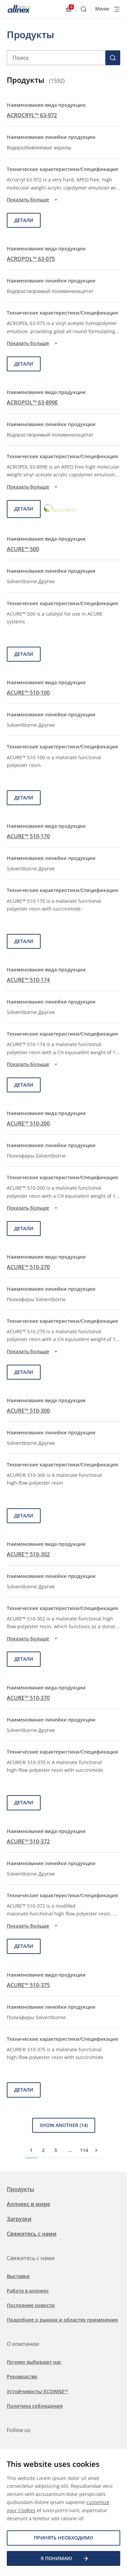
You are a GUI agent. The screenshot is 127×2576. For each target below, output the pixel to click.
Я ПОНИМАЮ (65, 2558)
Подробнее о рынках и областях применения (62, 2320)
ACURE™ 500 (23, 549)
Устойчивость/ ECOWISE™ (37, 2391)
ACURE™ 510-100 (28, 692)
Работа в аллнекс (28, 2290)
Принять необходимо (63, 2537)
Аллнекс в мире (28, 2204)
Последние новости (31, 2305)
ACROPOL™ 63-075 (31, 259)
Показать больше (33, 199)
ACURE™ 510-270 (28, 1267)
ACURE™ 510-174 (28, 980)
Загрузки (19, 2219)
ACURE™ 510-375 (28, 1985)
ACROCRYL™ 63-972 (32, 115)
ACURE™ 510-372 (28, 1841)
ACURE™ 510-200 (28, 1123)
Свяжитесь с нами (32, 2233)
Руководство (22, 2376)
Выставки (18, 2276)
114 (84, 2150)
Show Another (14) (64, 2125)
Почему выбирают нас (34, 2362)
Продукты (20, 2189)
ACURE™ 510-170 (28, 836)
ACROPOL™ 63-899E (32, 402)
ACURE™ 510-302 (28, 1554)
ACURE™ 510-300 (28, 1410)
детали (23, 220)
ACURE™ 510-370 (28, 1698)
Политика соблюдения (35, 2406)
